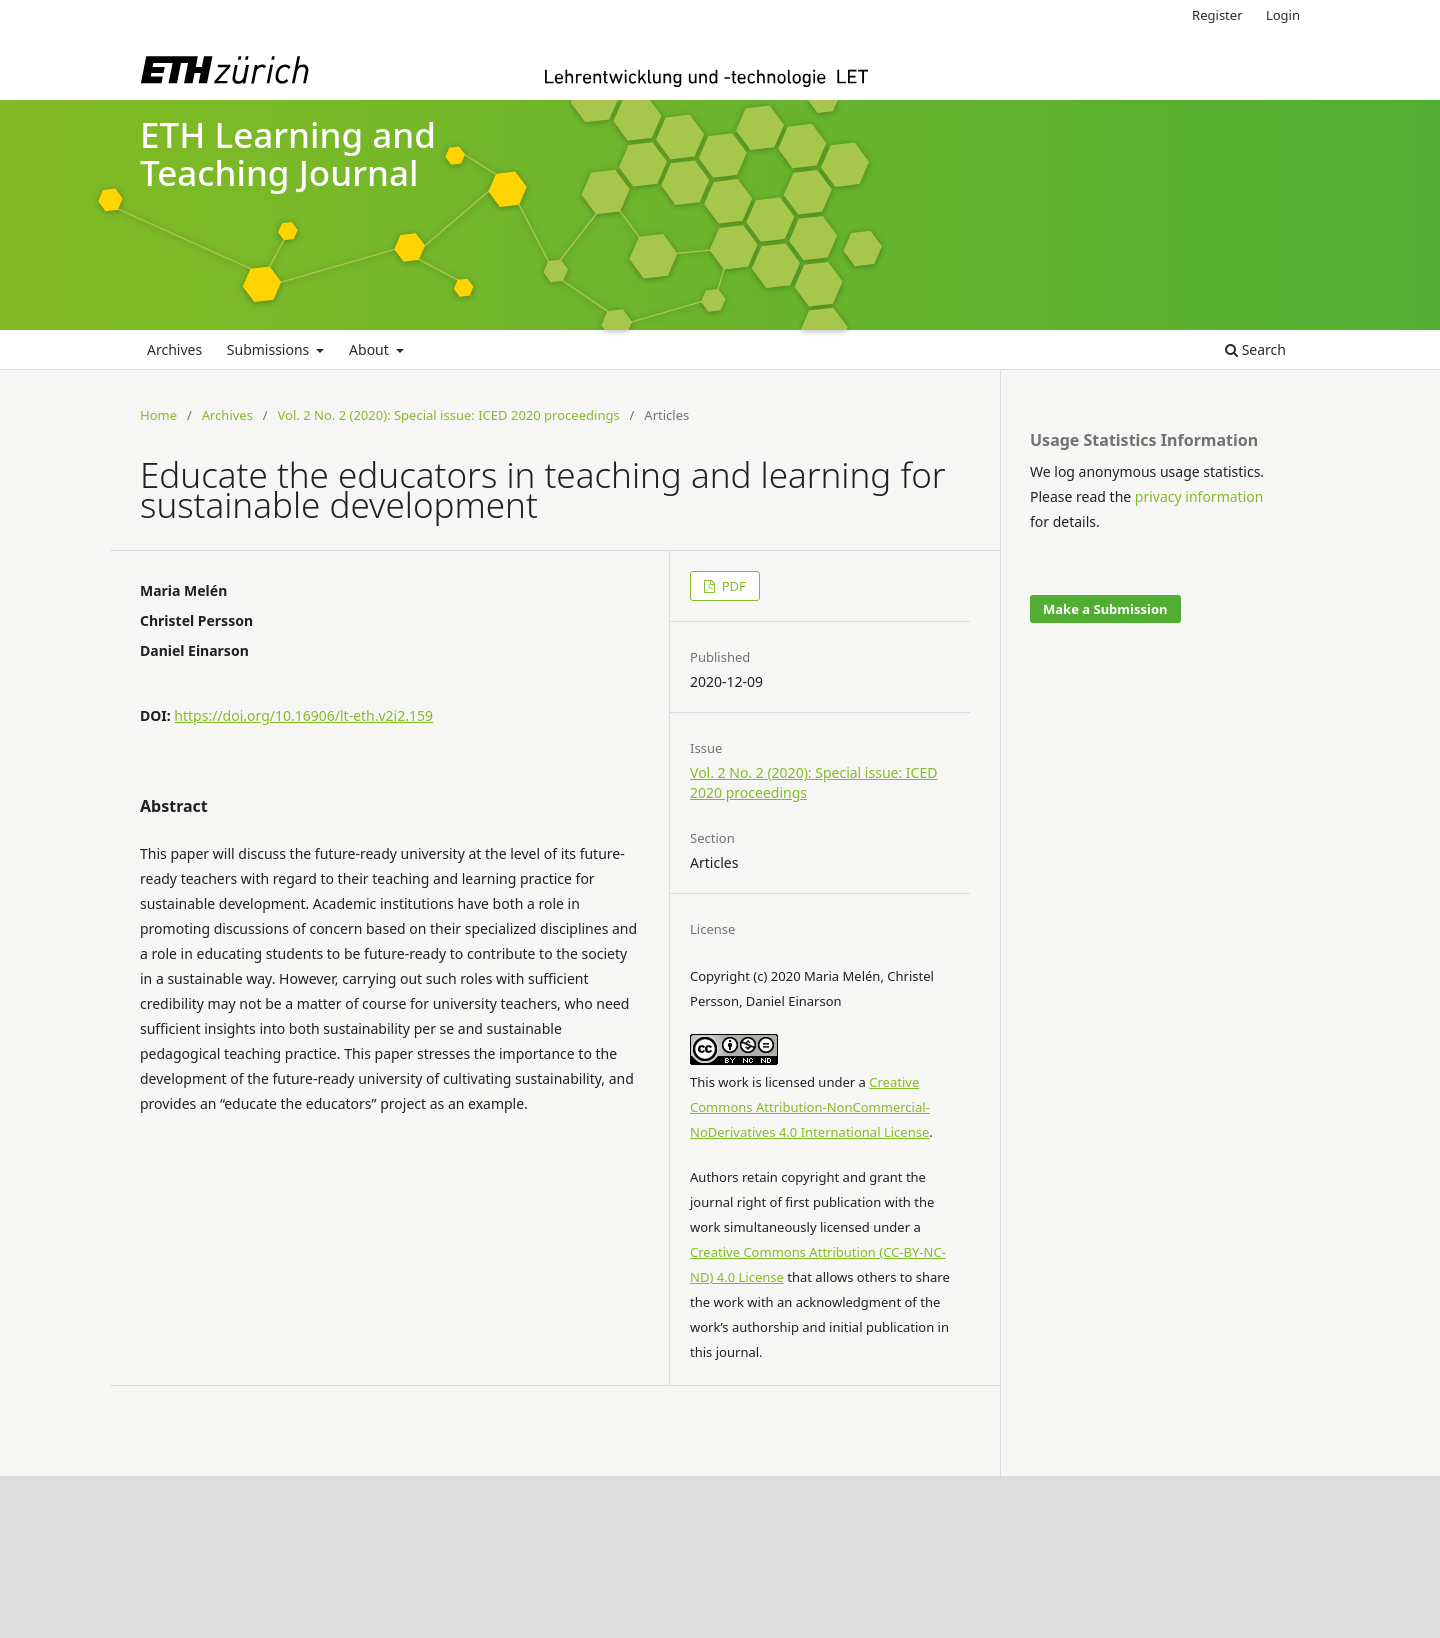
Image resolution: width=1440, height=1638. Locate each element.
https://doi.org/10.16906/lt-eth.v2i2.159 (303, 715)
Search (1255, 349)
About (370, 349)
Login (1283, 15)
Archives (174, 349)
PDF (732, 586)
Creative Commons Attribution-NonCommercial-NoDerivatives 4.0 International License (810, 1107)
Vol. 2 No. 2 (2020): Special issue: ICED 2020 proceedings (449, 415)
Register (1217, 15)
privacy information (1199, 496)
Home (158, 415)
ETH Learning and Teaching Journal (288, 154)
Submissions (270, 349)
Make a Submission (1105, 609)
